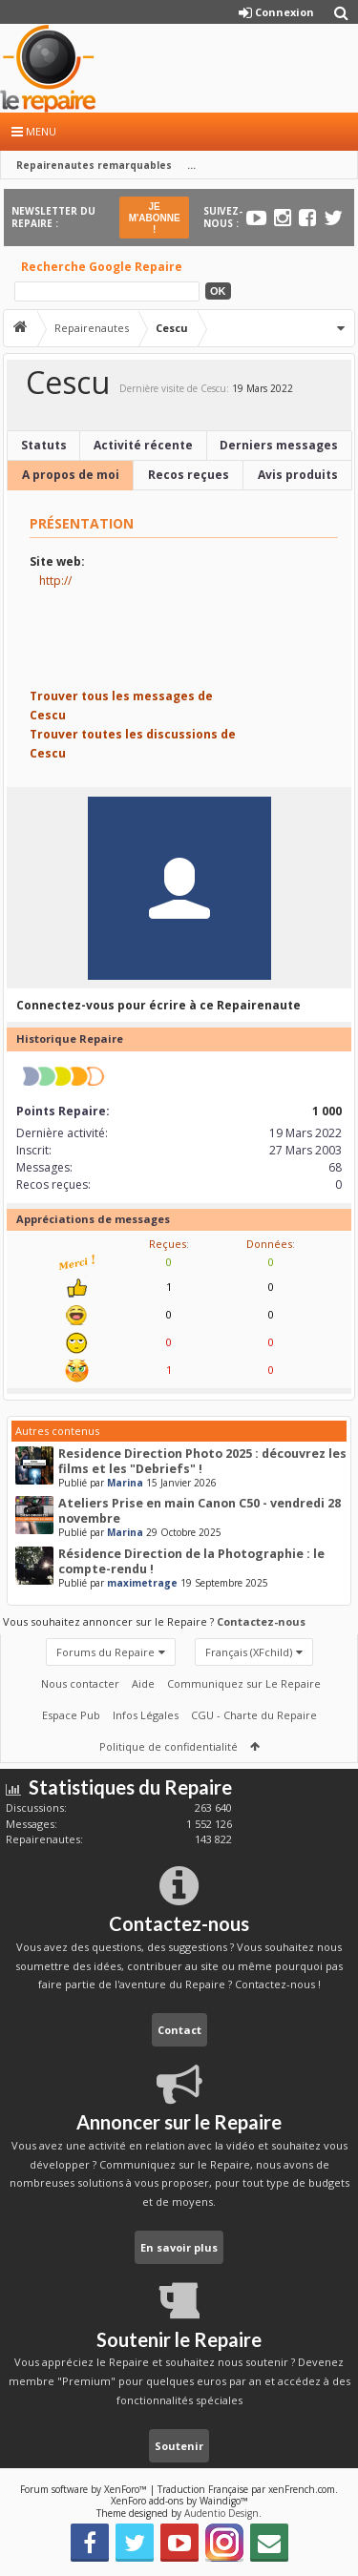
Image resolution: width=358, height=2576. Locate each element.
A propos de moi (70, 475)
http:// (55, 580)
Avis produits (298, 475)
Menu (33, 131)
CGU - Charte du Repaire (254, 1715)
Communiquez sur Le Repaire (244, 1683)
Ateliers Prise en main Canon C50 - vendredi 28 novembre (199, 1511)
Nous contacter (80, 1683)
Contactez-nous (261, 1621)
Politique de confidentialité (168, 1746)
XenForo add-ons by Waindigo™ (179, 2500)
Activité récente (143, 445)
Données (269, 1243)
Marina (125, 1482)
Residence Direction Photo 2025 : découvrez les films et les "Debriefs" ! (202, 1461)
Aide (143, 1683)
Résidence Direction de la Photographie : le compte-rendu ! (191, 1561)
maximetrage (142, 1582)
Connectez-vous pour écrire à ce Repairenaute (158, 1005)
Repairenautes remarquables (94, 165)
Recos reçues (188, 475)
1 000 (327, 1111)
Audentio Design (221, 2513)
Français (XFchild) (248, 1652)
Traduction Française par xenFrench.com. (248, 2489)
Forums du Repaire (105, 1652)
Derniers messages (279, 445)
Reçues (167, 1243)
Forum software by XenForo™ (85, 2489)
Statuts (44, 445)
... (191, 165)
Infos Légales (146, 1715)
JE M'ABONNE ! (154, 218)
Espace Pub (71, 1715)
